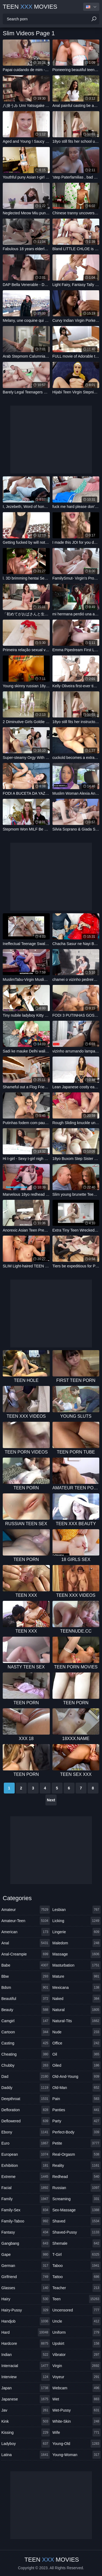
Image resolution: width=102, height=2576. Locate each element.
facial (25, 2188)
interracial (25, 2366)
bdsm (25, 1987)
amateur (25, 1910)
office (76, 2043)
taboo (76, 2266)
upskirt (76, 2343)
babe (25, 1965)
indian (25, 2355)
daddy (25, 2088)
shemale (76, 2243)
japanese (25, 2399)
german (25, 2266)
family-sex (25, 2210)
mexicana (76, 1987)
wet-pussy (76, 2410)
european (25, 2154)
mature (76, 1976)
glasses (25, 2288)
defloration (25, 2110)
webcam (76, 2388)
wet (76, 2399)
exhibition (25, 2165)
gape (25, 2254)
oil (76, 2054)
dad (25, 2076)
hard (25, 2332)
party (76, 2121)
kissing (25, 2432)
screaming (76, 2199)
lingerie (76, 1932)
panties (76, 2110)
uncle (76, 2321)
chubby (25, 2065)
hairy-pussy (25, 2310)
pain (76, 2099)
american (25, 1932)
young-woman (76, 2455)
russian (76, 2188)
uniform (76, 2332)
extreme (25, 2177)
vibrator (76, 2355)
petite (76, 2143)
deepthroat (25, 2099)
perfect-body (76, 2132)
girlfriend (25, 2277)
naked (76, 1999)
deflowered (25, 2121)
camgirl (25, 2021)
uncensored (76, 2310)
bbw (25, 1976)
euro (25, 2143)
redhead (76, 2177)
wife (76, 2432)
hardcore (25, 2343)
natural (76, 2010)
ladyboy (25, 2444)
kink (25, 2421)
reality (76, 2165)
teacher (76, 2288)
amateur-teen (25, 1921)
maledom (76, 1943)
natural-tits (76, 2021)
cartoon (25, 2032)
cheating (25, 2054)
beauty (25, 2010)
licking (76, 1921)
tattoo (76, 2277)
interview (25, 2377)
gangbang (25, 2243)
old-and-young (76, 2076)
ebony (25, 2132)
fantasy (25, 2232)
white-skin (76, 2421)
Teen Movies (30, 6)
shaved (76, 2221)
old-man (76, 2088)
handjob (25, 2321)
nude (76, 2032)
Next (51, 1800)
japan (25, 2388)
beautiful (25, 1999)
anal (25, 1943)
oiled (76, 2065)
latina (25, 2455)
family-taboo (25, 2221)
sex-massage (76, 2210)
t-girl (76, 2254)
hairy (25, 2299)
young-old (76, 2444)
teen (76, 2299)
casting (25, 2043)
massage (76, 1954)
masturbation (76, 1965)
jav (25, 2410)
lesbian (76, 1910)
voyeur (76, 2377)
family (25, 2199)
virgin (76, 2366)
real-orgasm (76, 2154)
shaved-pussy (76, 2232)
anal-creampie (25, 1954)
